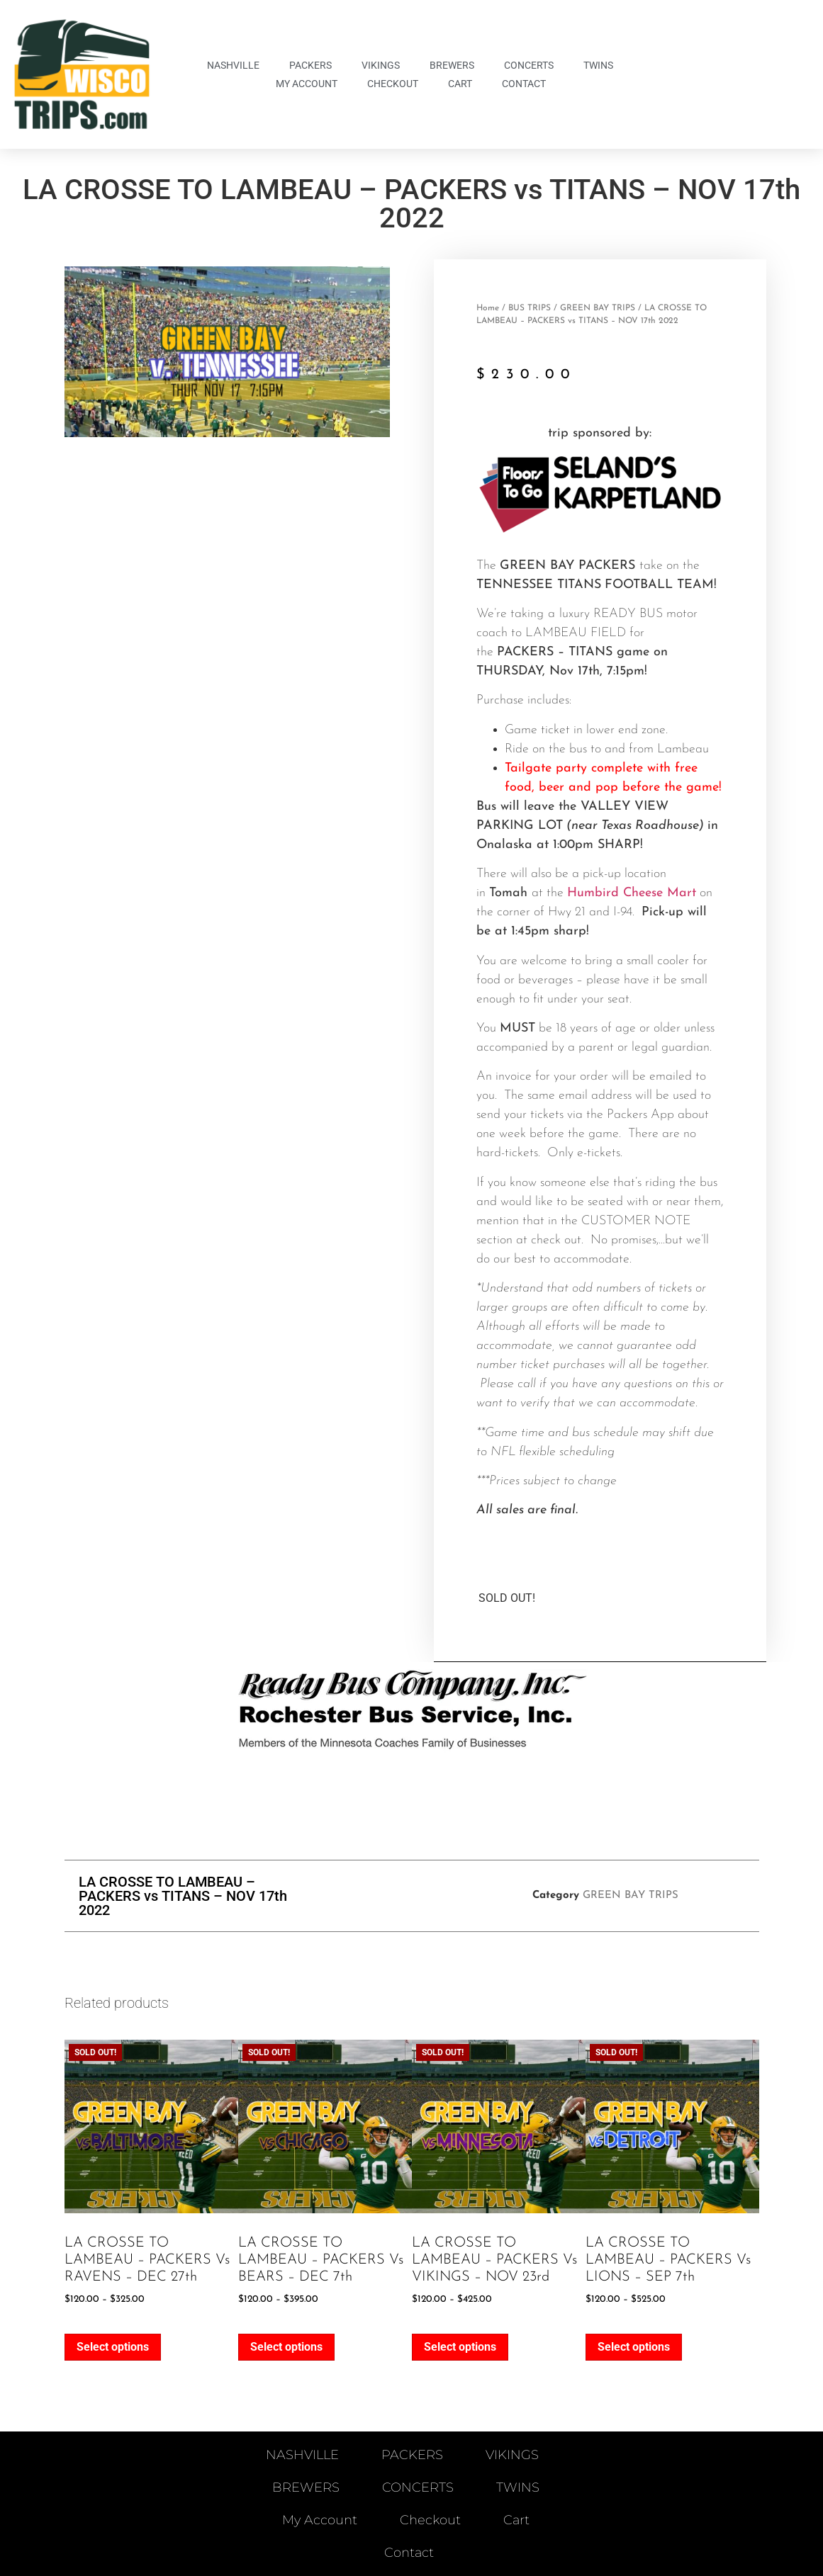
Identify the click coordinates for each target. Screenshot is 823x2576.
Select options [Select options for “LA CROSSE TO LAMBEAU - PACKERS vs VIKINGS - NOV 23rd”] (460, 2347)
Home (487, 308)
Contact (524, 83)
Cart (460, 83)
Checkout (392, 83)
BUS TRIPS (529, 308)
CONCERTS (529, 65)
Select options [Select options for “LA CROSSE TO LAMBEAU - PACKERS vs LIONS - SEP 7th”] (634, 2347)
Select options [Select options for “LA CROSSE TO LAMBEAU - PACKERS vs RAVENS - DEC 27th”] (113, 2347)
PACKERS (310, 65)
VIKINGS (381, 65)
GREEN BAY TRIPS (597, 308)
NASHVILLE (233, 65)
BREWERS (452, 65)
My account (306, 83)
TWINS (598, 65)
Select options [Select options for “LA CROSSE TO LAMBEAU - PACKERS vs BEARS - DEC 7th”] (286, 2347)
